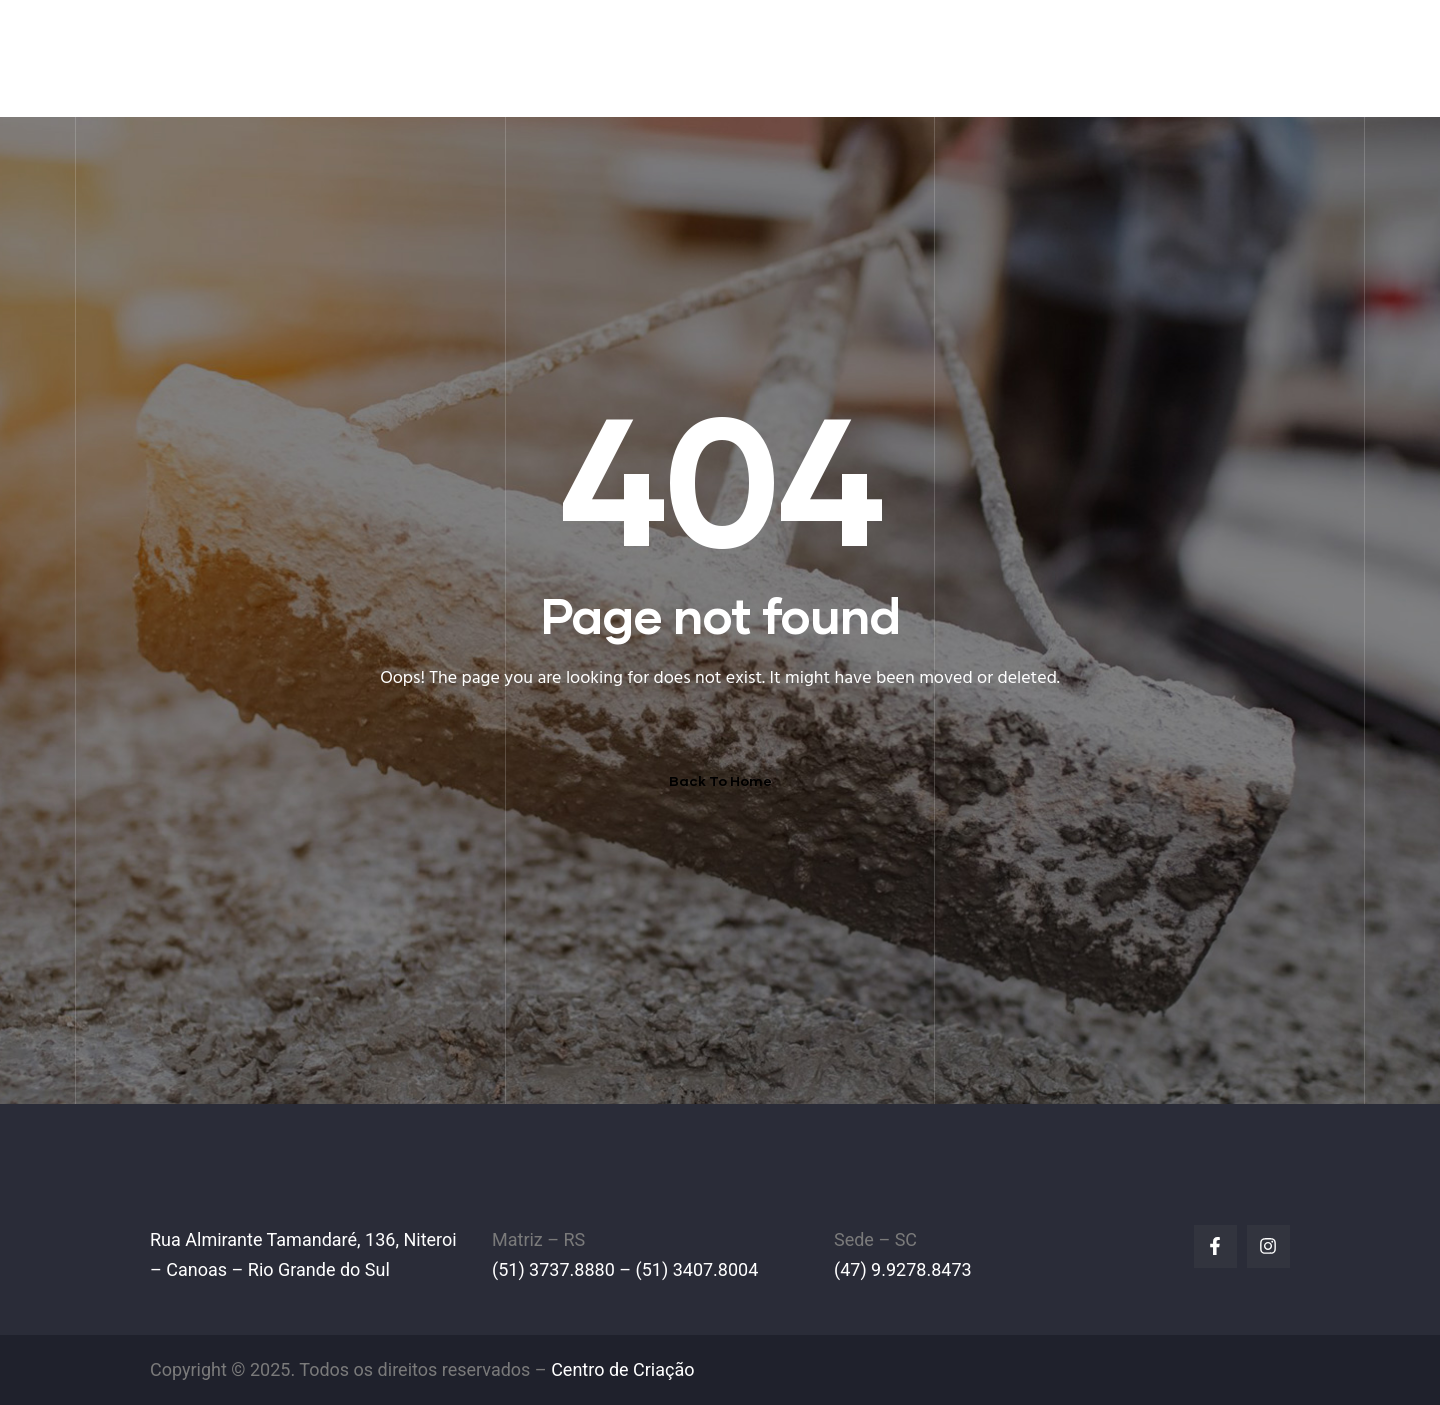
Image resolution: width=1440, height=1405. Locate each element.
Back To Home (720, 780)
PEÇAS (917, 57)
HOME (550, 57)
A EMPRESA (651, 57)
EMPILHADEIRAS (793, 57)
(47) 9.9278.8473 (903, 1269)
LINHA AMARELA (1042, 57)
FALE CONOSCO (1207, 57)
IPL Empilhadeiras (291, 45)
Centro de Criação (622, 1369)
